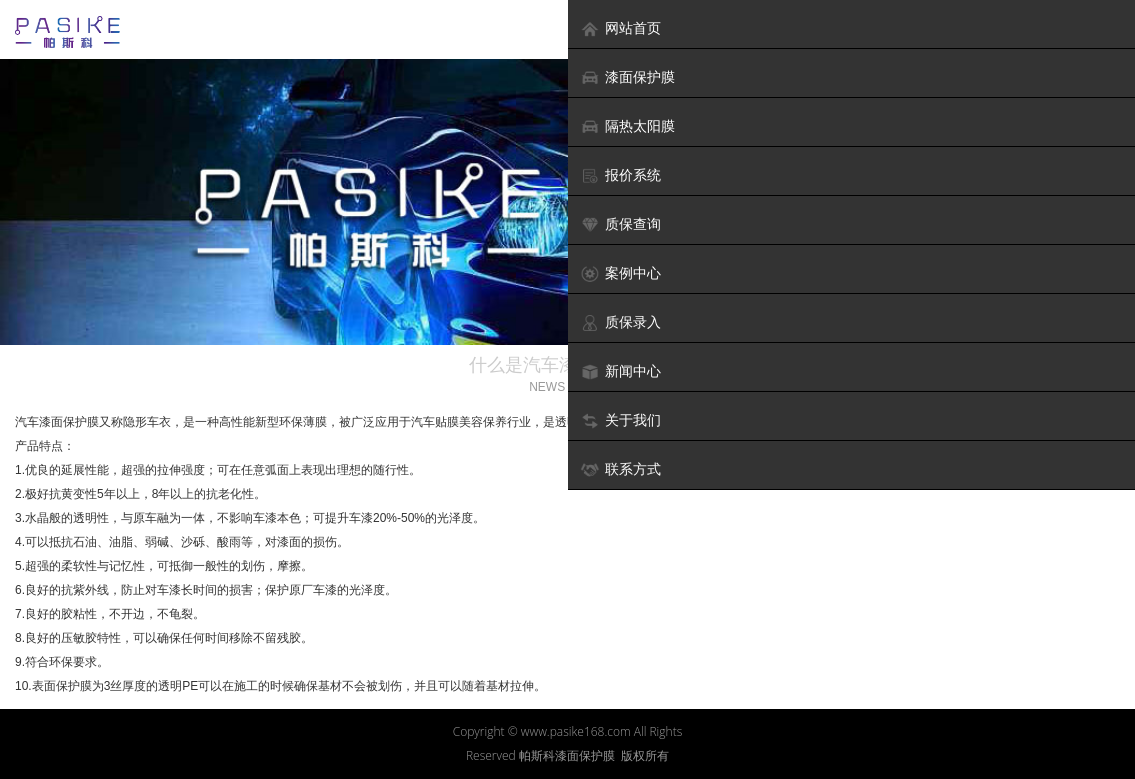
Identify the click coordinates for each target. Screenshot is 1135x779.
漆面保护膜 (627, 77)
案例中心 (620, 273)
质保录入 (620, 322)
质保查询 (620, 224)
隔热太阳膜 (627, 126)
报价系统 (620, 175)
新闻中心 (620, 371)
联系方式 (620, 469)
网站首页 (620, 28)
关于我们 (620, 420)
